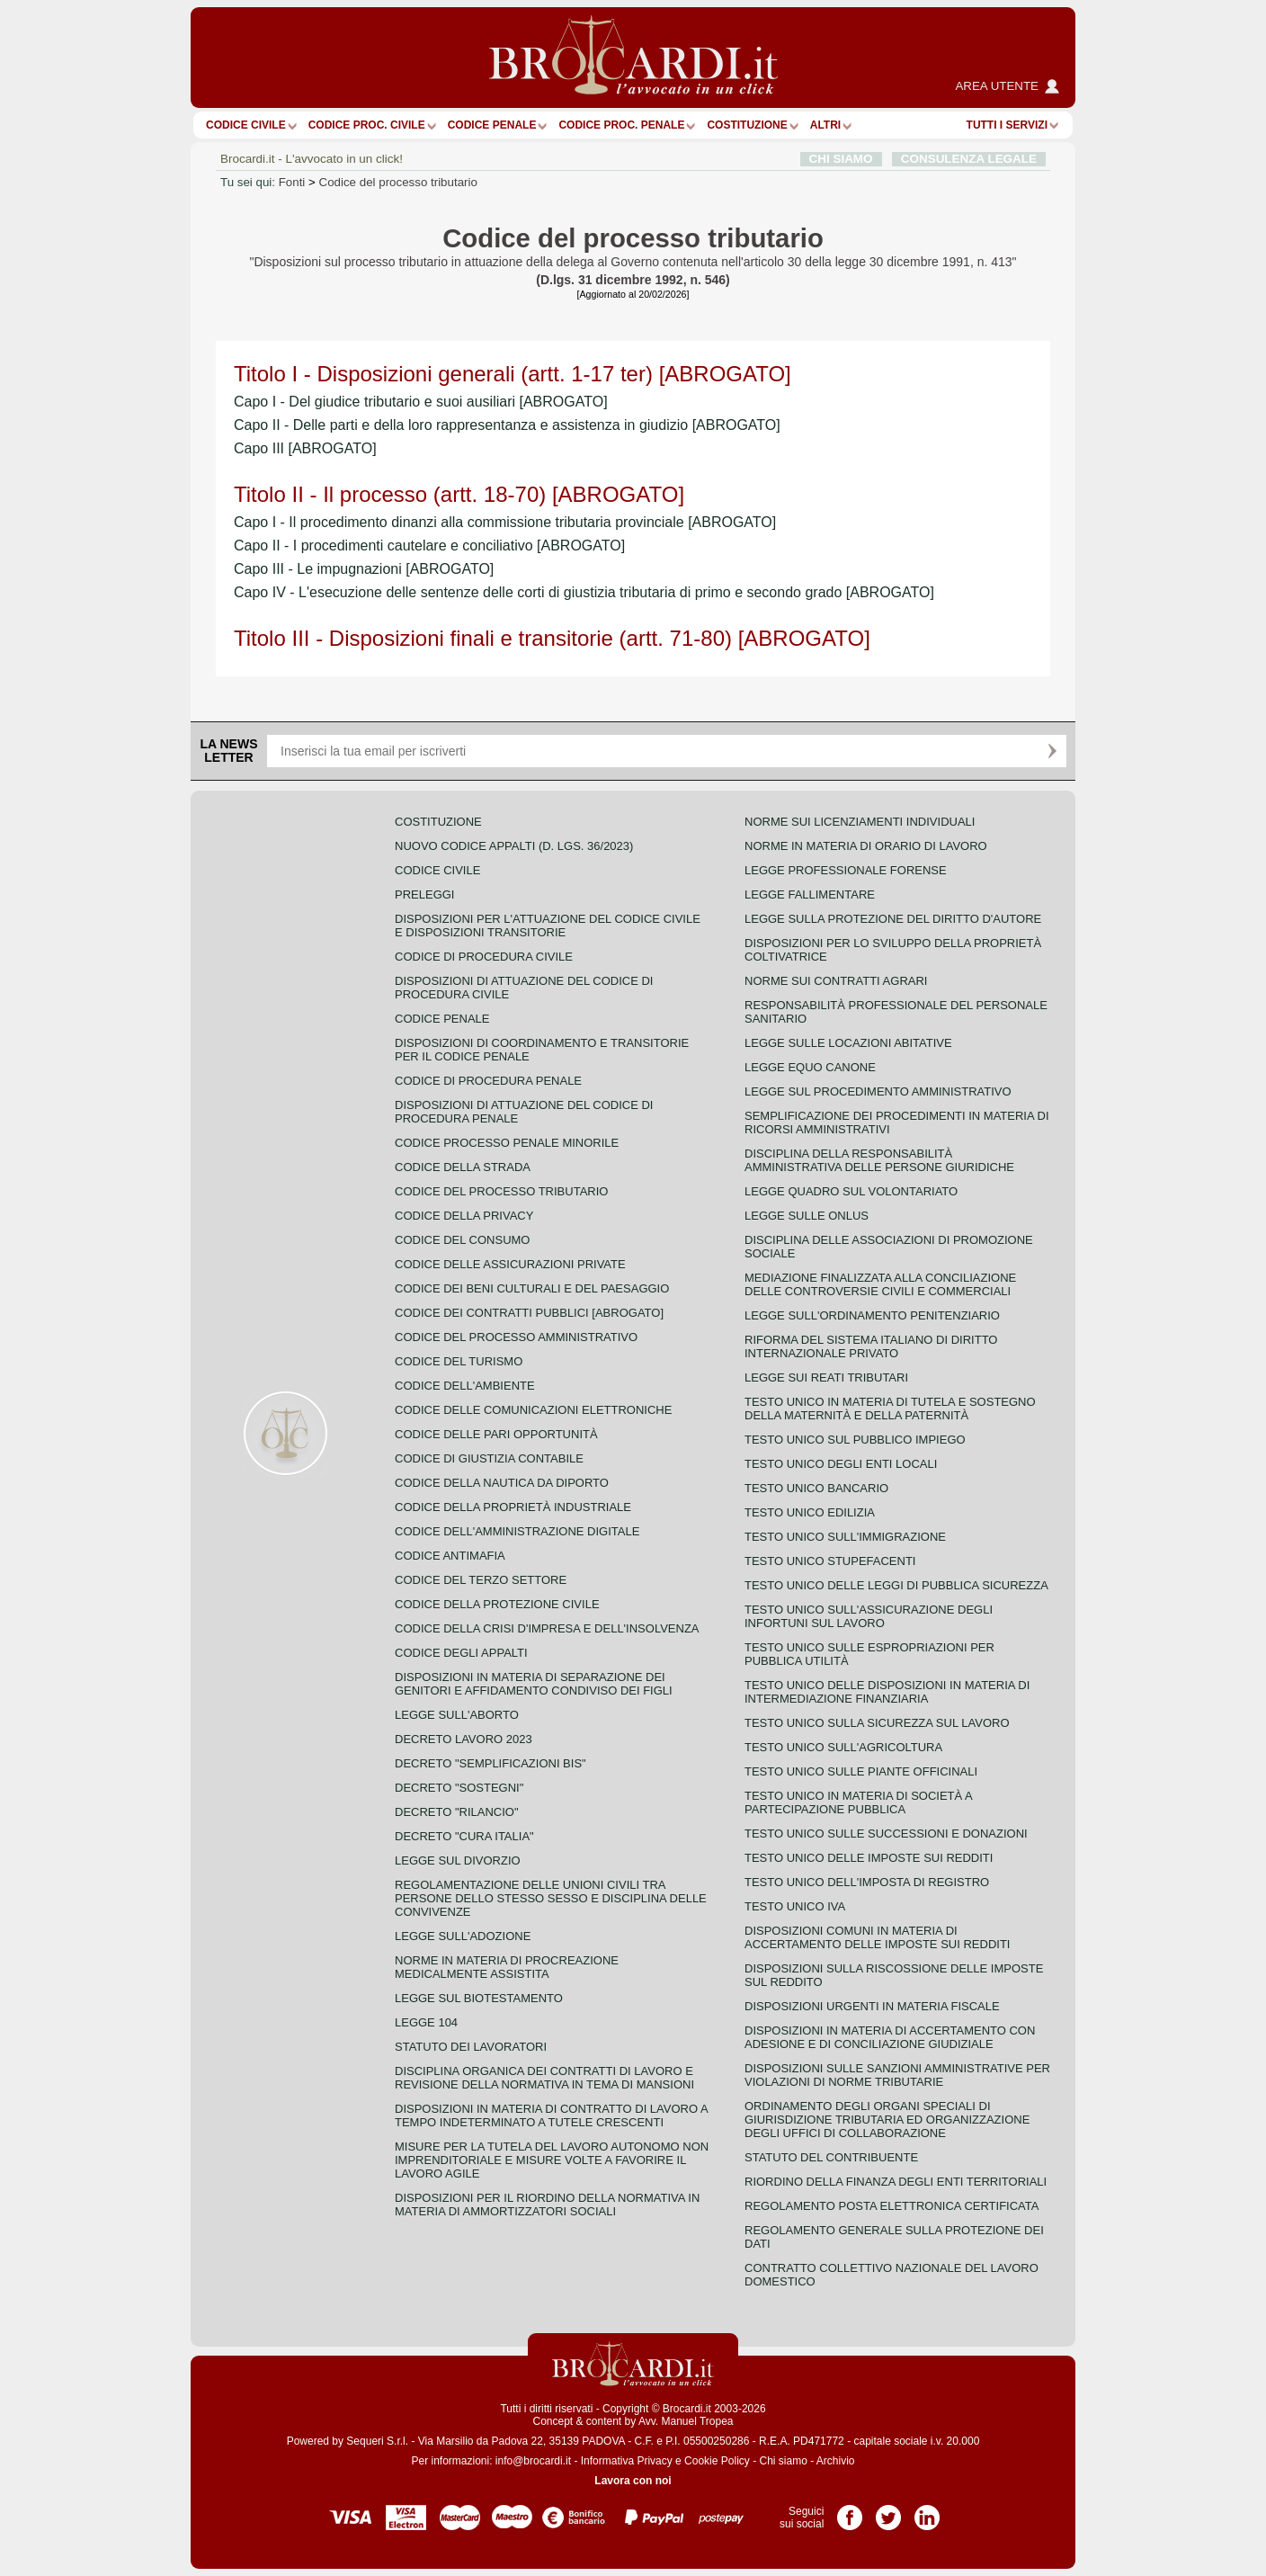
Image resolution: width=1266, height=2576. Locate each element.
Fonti (292, 182)
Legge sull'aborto (457, 1715)
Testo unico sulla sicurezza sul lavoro (877, 1723)
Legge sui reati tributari (826, 1377)
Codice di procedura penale (488, 1080)
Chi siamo (783, 2461)
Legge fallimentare (809, 894)
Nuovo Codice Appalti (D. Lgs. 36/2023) (514, 846)
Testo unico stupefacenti (829, 1561)
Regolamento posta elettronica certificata (891, 2206)
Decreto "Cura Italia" (464, 1836)
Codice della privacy (464, 1215)
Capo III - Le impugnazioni (364, 569)
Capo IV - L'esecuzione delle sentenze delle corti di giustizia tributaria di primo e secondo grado (584, 592)
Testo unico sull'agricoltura (843, 1747)
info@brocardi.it (533, 2461)
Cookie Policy (717, 2461)
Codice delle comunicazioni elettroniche (533, 1410)
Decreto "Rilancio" (457, 1812)
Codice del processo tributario (398, 182)
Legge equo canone (810, 1067)
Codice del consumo (462, 1240)
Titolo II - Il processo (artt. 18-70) (459, 494)
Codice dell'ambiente (465, 1385)
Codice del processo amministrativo (516, 1337)
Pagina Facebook (849, 2511)
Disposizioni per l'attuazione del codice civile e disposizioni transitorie (547, 925)
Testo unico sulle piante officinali (860, 1771)
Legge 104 (426, 2022)
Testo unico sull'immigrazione (845, 1536)
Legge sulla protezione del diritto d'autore (892, 919)
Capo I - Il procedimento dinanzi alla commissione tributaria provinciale (505, 522)
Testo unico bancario (816, 1488)
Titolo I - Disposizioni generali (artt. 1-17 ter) (512, 374)
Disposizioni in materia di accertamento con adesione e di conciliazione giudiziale (889, 2037)
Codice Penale (492, 125)
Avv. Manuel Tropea (686, 2421)
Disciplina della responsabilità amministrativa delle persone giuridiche (879, 1160)
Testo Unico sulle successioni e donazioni (886, 1833)
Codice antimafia (450, 1555)
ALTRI (825, 125)
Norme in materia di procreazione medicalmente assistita (507, 1967)
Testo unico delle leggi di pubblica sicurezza (896, 1585)
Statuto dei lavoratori (471, 2046)
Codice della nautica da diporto (502, 1482)
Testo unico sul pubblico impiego (855, 1439)
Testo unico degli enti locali (840, 1464)
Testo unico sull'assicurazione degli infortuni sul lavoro (868, 1616)
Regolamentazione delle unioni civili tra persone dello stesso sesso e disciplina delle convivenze (551, 1898)
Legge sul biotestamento (479, 1998)
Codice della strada (462, 1167)
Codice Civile (246, 125)
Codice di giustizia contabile (489, 1458)
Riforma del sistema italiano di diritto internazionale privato (870, 1346)
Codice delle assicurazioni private (510, 1264)
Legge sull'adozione (462, 1936)
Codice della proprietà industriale (513, 1507)
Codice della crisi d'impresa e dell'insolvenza (547, 1628)
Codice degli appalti (461, 1652)
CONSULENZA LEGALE (969, 158)
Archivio (835, 2461)
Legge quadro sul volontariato (851, 1191)
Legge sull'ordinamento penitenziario (872, 1315)
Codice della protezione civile (497, 1604)
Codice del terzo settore (480, 1580)
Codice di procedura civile (484, 956)
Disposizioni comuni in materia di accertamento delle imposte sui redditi (877, 1937)
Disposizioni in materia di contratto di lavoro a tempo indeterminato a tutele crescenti (551, 2115)
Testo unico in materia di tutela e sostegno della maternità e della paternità (890, 1408)
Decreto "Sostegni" (459, 1787)
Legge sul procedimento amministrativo (878, 1091)
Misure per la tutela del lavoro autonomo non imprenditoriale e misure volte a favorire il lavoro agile (552, 2160)
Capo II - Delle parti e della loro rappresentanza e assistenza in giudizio (507, 425)
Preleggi (424, 894)
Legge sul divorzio (458, 1860)
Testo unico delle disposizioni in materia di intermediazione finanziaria (887, 1691)
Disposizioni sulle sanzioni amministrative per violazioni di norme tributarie (897, 2075)
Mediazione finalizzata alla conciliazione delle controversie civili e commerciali (880, 1284)
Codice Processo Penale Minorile (507, 1142)
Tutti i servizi (1007, 125)
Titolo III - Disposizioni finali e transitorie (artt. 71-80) (552, 638)
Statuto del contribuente (831, 2157)
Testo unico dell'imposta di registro (866, 1882)
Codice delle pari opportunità (496, 1434)
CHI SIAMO (841, 158)
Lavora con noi (632, 2480)
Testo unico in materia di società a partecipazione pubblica (858, 1802)
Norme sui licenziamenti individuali (859, 821)
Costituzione (747, 125)
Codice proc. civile (366, 125)
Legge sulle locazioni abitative (848, 1043)
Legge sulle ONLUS (806, 1215)
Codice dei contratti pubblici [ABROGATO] (529, 1312)
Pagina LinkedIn (927, 2511)
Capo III (305, 448)
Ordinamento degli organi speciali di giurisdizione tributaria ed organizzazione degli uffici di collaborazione (887, 2119)
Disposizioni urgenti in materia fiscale (872, 2006)
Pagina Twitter (888, 2511)
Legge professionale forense (845, 870)
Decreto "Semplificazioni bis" (490, 1763)
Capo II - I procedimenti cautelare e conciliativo (429, 545)
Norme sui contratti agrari (835, 981)
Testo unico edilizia (809, 1512)
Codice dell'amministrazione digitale (517, 1531)
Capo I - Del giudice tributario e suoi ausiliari (421, 401)
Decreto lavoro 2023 (463, 1739)
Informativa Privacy (627, 2461)
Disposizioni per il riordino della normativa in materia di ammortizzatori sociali (547, 2204)
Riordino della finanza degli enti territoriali (895, 2181)
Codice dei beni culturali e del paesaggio (532, 1288)
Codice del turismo (458, 1361)
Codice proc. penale (621, 125)
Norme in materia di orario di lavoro (865, 846)
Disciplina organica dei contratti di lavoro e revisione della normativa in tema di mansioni (544, 2077)
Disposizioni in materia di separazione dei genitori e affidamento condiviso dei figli (534, 1683)
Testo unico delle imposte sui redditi (868, 1858)
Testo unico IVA (794, 1906)
